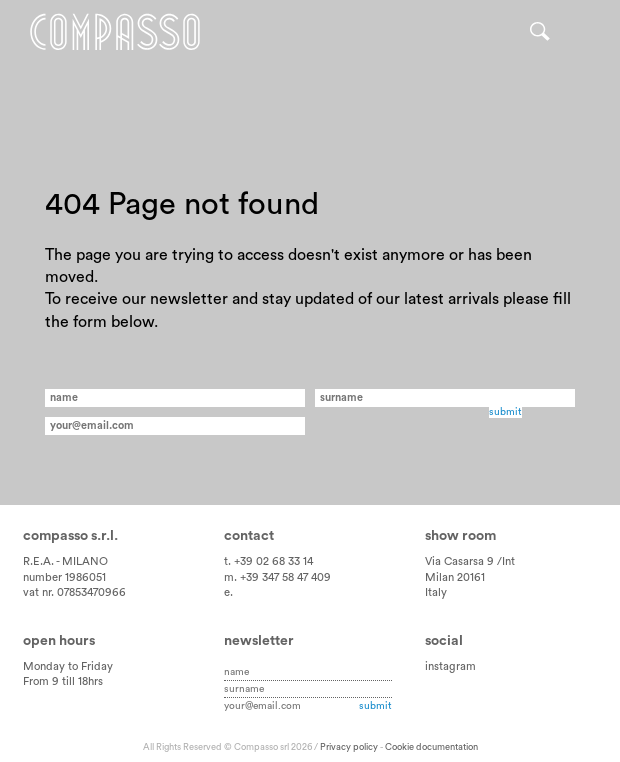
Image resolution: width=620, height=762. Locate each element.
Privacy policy (349, 747)
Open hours (59, 641)
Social (444, 641)
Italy (436, 592)
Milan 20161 (455, 577)
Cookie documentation (431, 747)
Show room (460, 536)
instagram (450, 666)
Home (117, 32)
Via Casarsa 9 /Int (470, 561)
